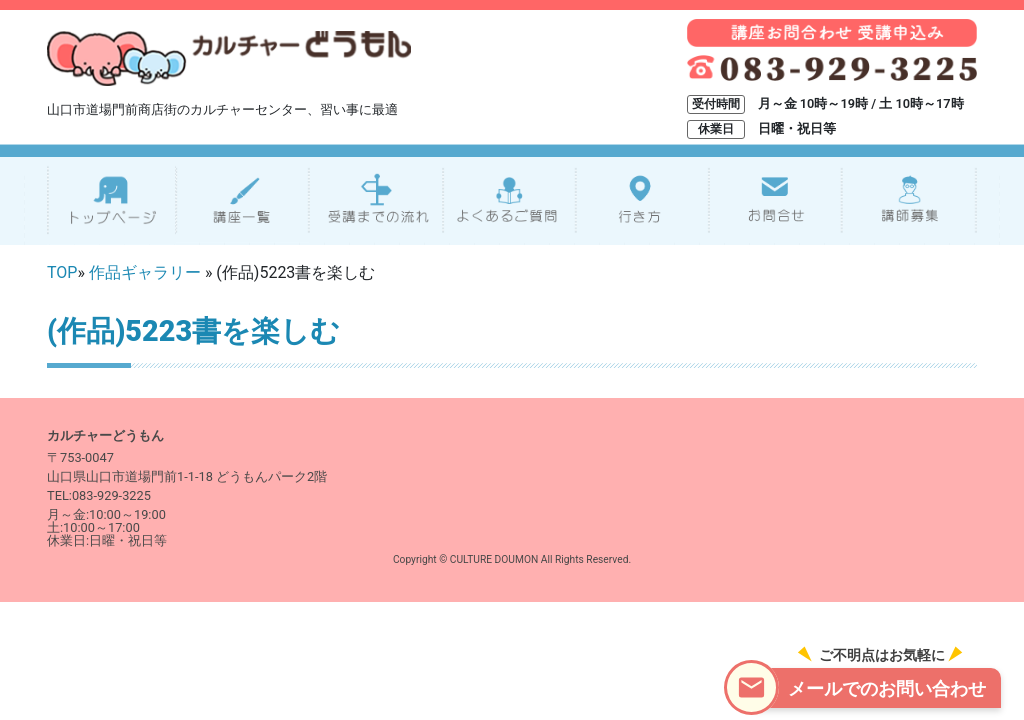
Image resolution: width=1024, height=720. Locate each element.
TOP (62, 272)
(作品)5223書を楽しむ (193, 331)
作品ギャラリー (145, 272)
